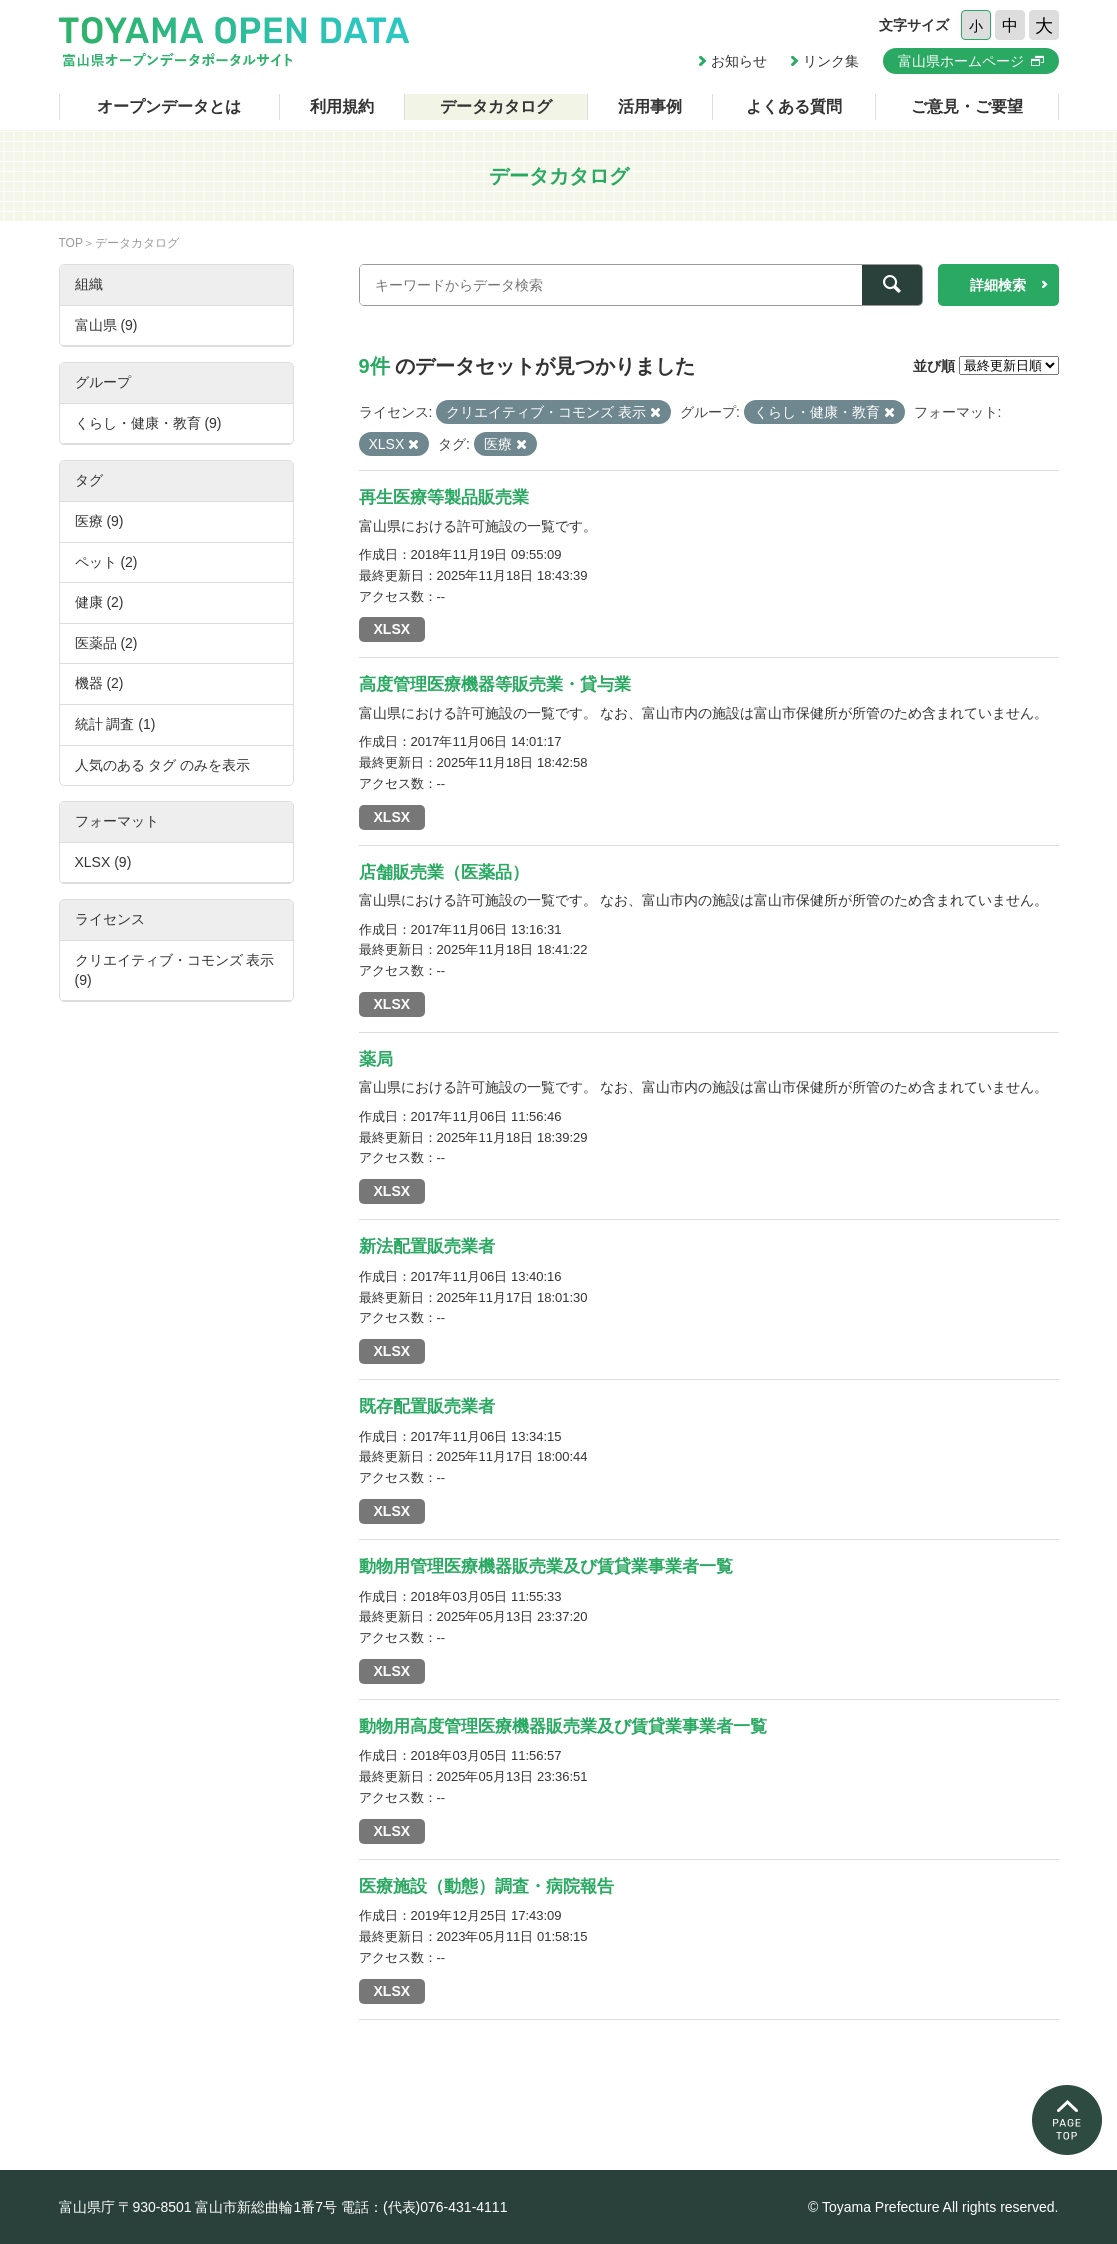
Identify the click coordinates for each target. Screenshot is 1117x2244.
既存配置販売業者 (427, 1406)
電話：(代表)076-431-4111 (424, 2207)
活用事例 (650, 106)
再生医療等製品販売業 (444, 497)
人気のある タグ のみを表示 (163, 765)
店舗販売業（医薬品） (444, 872)
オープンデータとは (169, 106)
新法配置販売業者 (427, 1246)
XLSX (392, 629)
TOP (71, 243)
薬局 (376, 1059)
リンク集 (831, 61)
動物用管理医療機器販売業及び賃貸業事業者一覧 (546, 1566)
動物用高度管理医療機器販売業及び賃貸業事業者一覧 (563, 1726)
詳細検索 (998, 285)
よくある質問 (794, 106)
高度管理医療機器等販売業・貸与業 (495, 684)
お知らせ (739, 61)
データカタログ (496, 106)
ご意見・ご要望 (967, 106)
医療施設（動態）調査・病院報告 (486, 1886)
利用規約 (342, 106)
